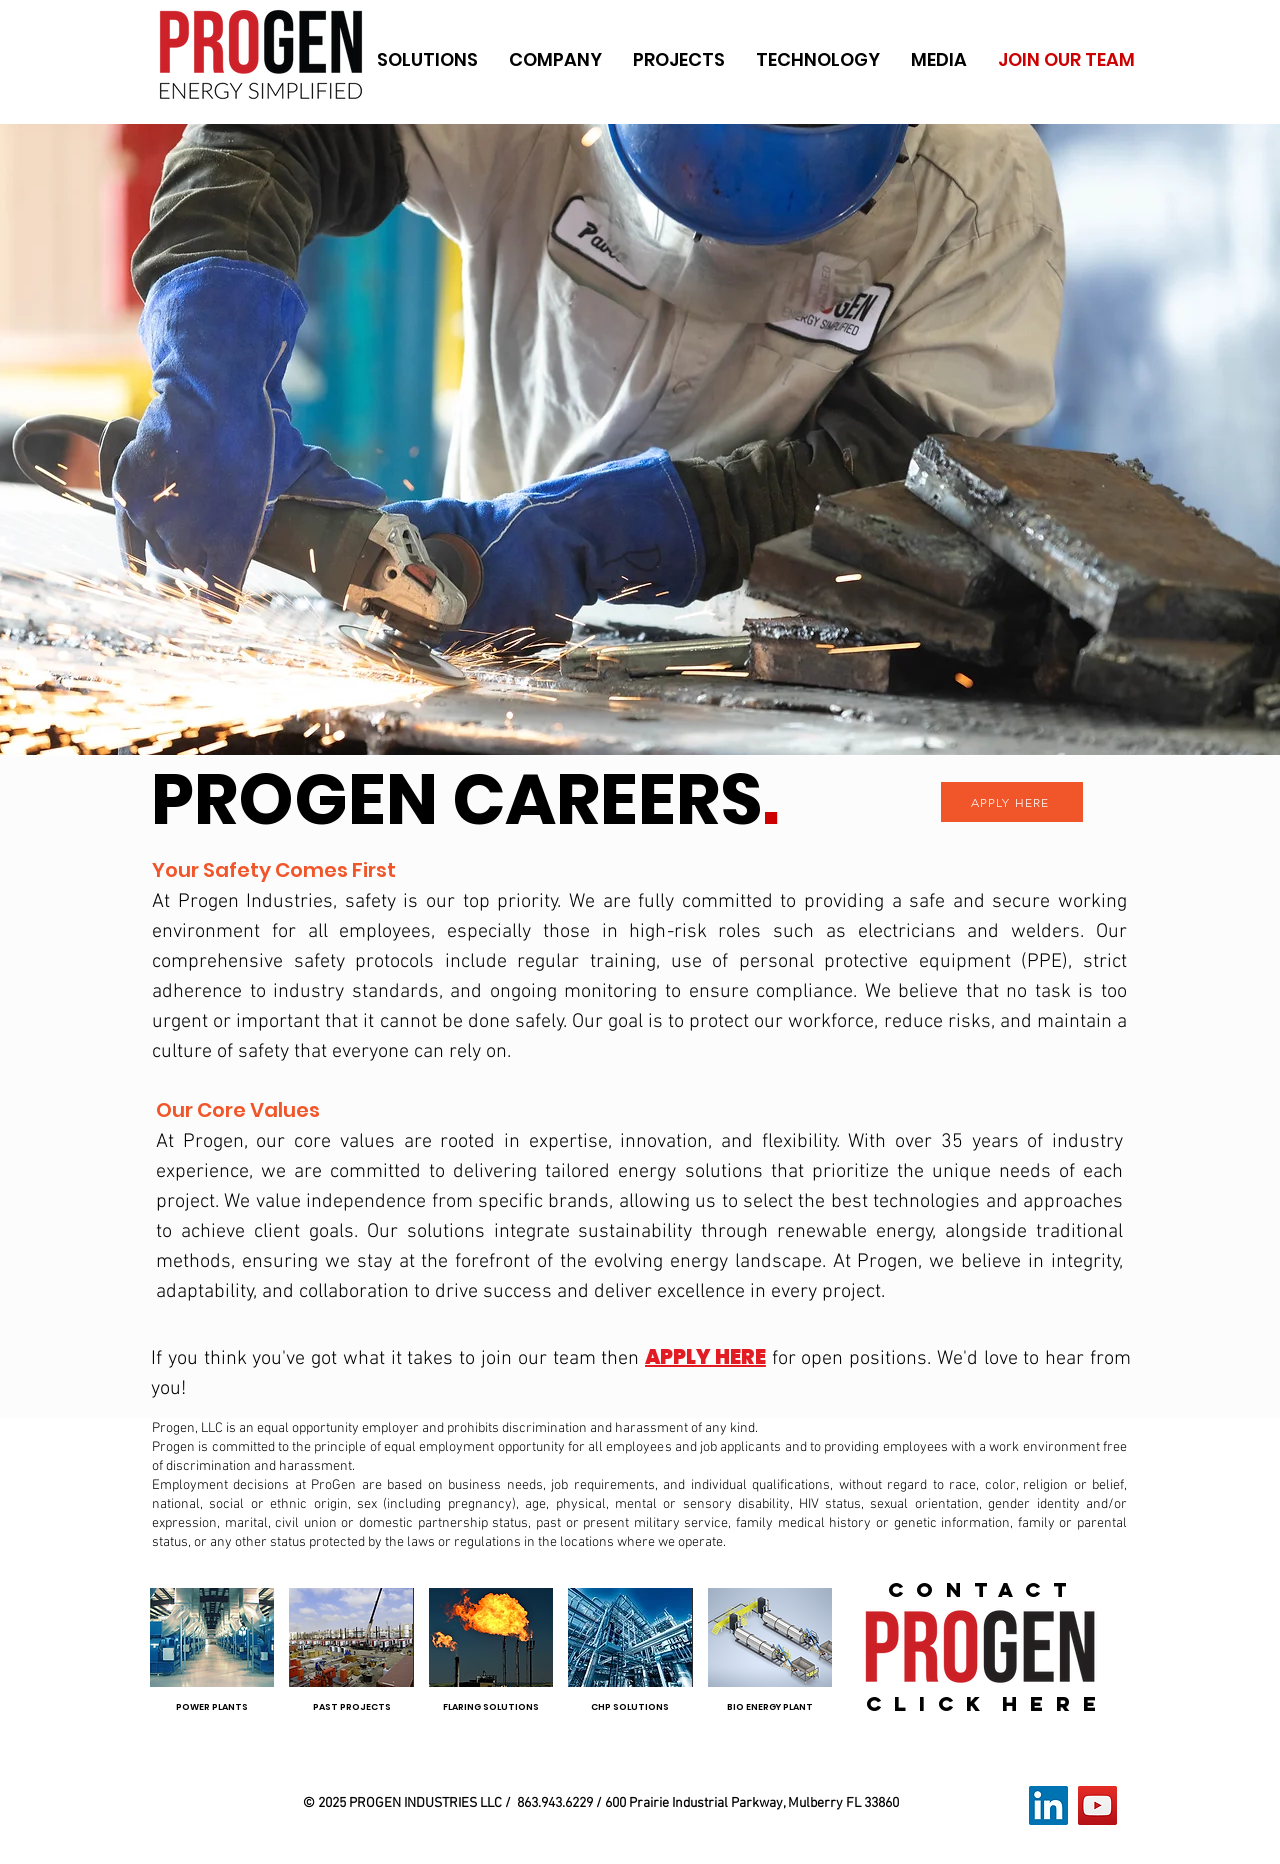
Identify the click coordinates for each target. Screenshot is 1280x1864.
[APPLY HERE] (1012, 802)
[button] (427, 60)
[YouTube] (1097, 1805)
